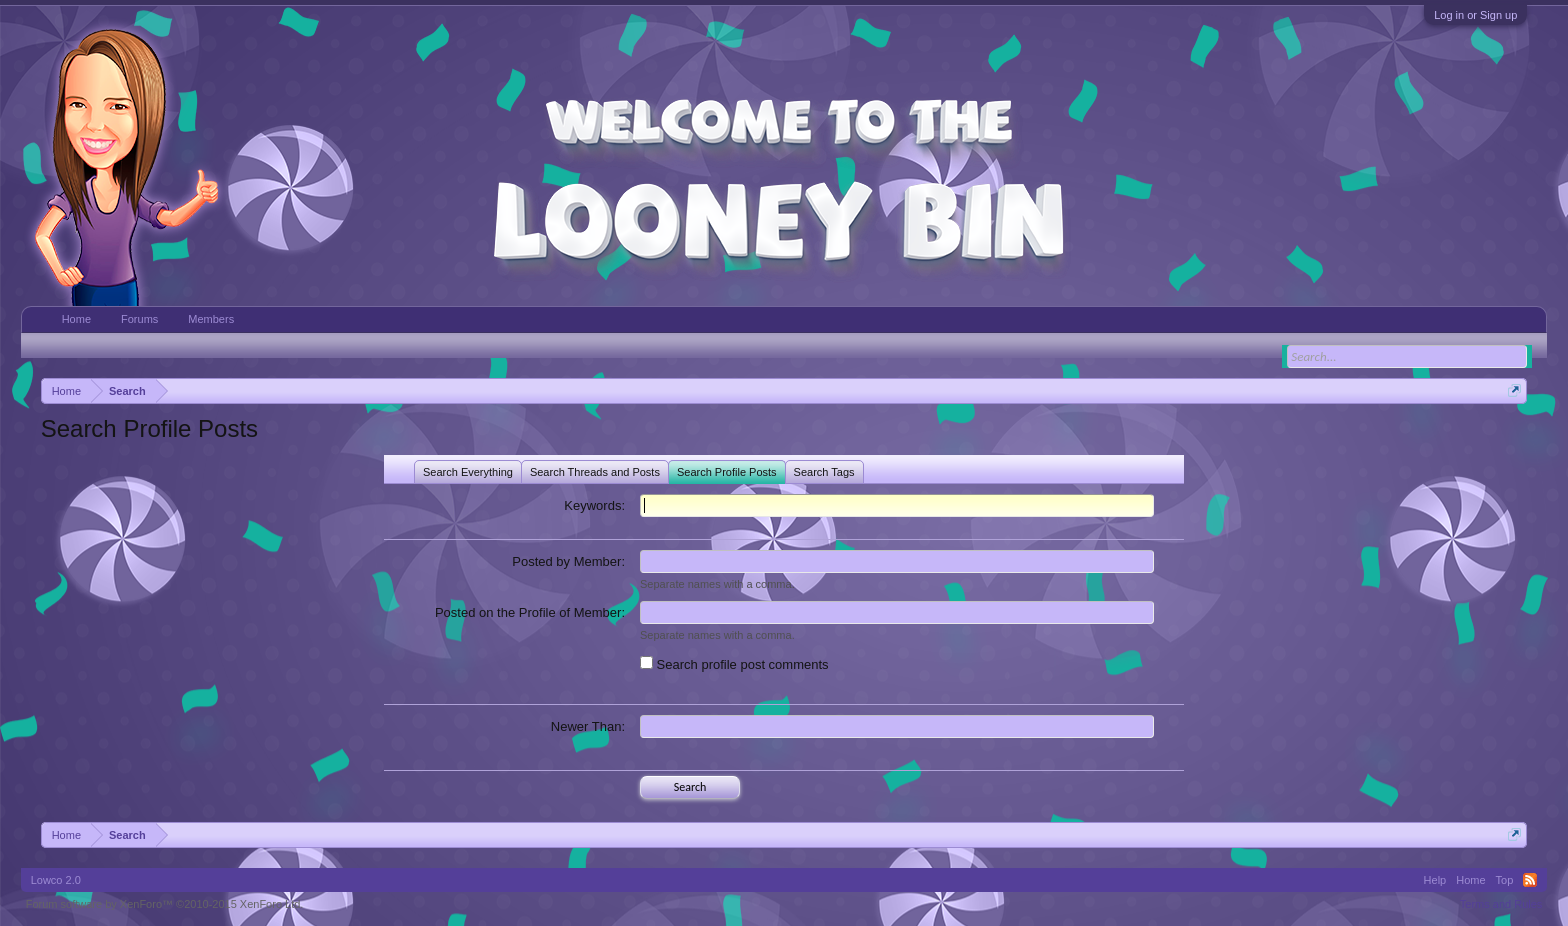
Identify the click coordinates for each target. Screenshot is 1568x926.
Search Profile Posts (727, 472)
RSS (1530, 880)
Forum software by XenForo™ (165, 904)
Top (1505, 880)
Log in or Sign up (1475, 15)
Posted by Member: (568, 561)
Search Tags (824, 472)
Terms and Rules (1501, 904)
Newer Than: (588, 726)
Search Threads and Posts (595, 472)
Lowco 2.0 (56, 880)
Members (211, 319)
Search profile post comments (734, 664)
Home (76, 319)
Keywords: (594, 505)
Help (1435, 880)
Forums (139, 319)
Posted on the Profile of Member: (530, 612)
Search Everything (468, 472)
